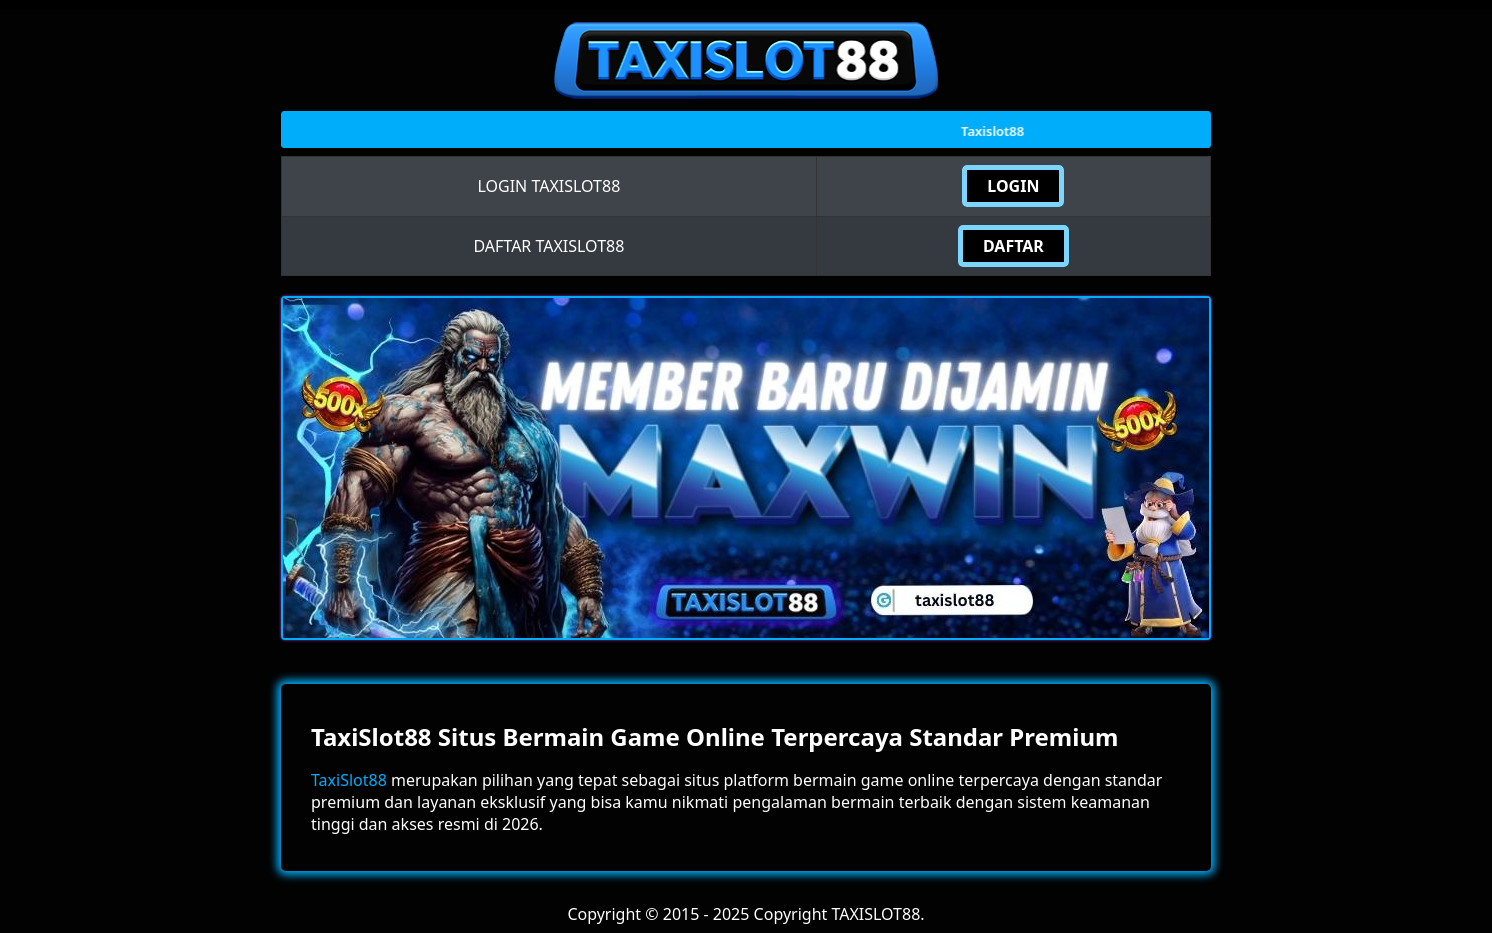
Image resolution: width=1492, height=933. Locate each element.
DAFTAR (1013, 246)
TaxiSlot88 (349, 780)
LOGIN (1013, 186)
